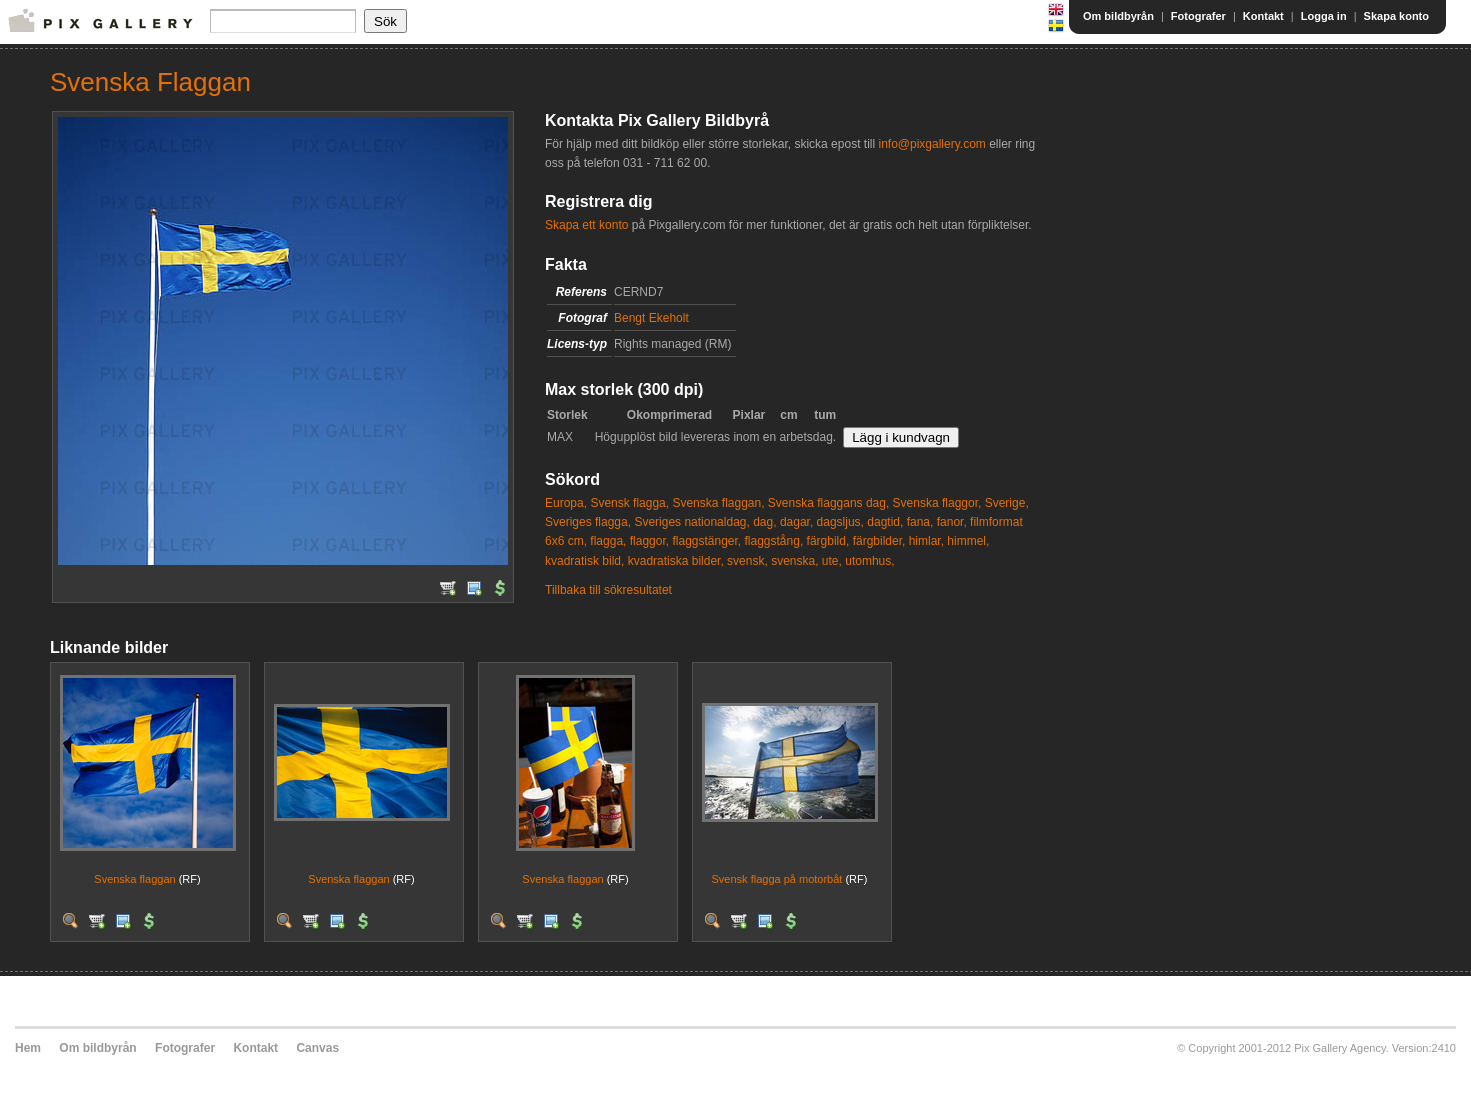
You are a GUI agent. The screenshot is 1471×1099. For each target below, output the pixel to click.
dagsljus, (840, 522)
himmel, (968, 541)
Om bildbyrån (1118, 16)
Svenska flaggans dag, (828, 503)
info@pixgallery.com (931, 144)
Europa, (566, 503)
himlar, (926, 541)
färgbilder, (879, 541)
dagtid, (885, 522)
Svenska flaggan (134, 879)
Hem (28, 1048)
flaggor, (649, 541)
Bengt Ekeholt (651, 318)
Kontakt (1263, 16)
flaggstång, (774, 541)
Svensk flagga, (629, 503)
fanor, (952, 522)
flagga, (608, 541)
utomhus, (869, 561)
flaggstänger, (706, 541)
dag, (764, 522)
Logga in (1324, 16)
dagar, (796, 522)
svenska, (794, 561)
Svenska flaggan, (718, 503)
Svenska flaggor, (937, 503)
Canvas (317, 1048)
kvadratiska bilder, (676, 561)
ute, (832, 561)
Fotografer (1198, 16)
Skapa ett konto (586, 225)
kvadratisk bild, (584, 561)
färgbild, (828, 541)
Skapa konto (1396, 16)
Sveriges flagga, (588, 522)
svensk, (747, 561)
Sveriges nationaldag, (691, 522)
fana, (920, 522)
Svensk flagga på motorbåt (777, 879)
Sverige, (1007, 503)
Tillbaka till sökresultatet (608, 590)
